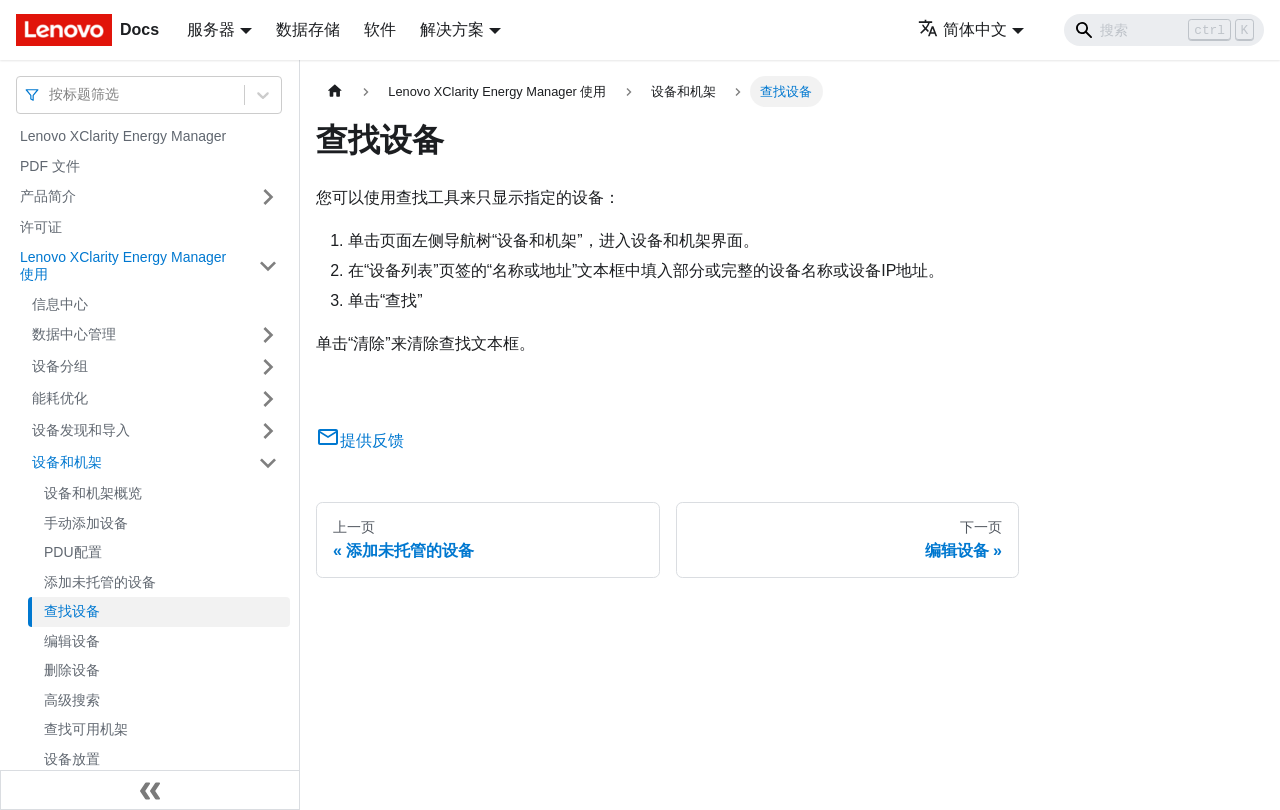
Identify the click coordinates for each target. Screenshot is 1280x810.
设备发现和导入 (81, 430)
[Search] (1164, 30)
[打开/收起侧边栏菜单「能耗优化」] (268, 399)
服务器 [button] (211, 29)
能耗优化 (60, 398)
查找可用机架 (86, 729)
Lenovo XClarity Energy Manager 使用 (123, 266)
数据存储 (308, 29)
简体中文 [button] (962, 29)
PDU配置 (73, 552)
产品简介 (48, 196)
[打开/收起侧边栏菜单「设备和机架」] (268, 463)
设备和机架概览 (93, 493)
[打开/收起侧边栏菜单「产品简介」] (268, 197)
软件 (380, 29)
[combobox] (51, 94)
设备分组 (60, 366)
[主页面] (335, 91)
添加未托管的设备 (100, 582)
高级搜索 (72, 700)
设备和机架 (67, 462)
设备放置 (72, 759)
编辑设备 (72, 641)
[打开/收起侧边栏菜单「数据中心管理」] (268, 335)
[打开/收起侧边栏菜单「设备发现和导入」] (268, 431)
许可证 (41, 227)
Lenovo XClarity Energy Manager (123, 136)
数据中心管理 (74, 334)
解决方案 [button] (452, 29)
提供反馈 (360, 440)
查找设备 (72, 611)
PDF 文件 (50, 166)
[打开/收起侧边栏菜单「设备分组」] (268, 367)
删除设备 (72, 670)
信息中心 (60, 304)
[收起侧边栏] (150, 790)
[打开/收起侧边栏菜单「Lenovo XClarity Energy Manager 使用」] (268, 266)
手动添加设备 (86, 523)
